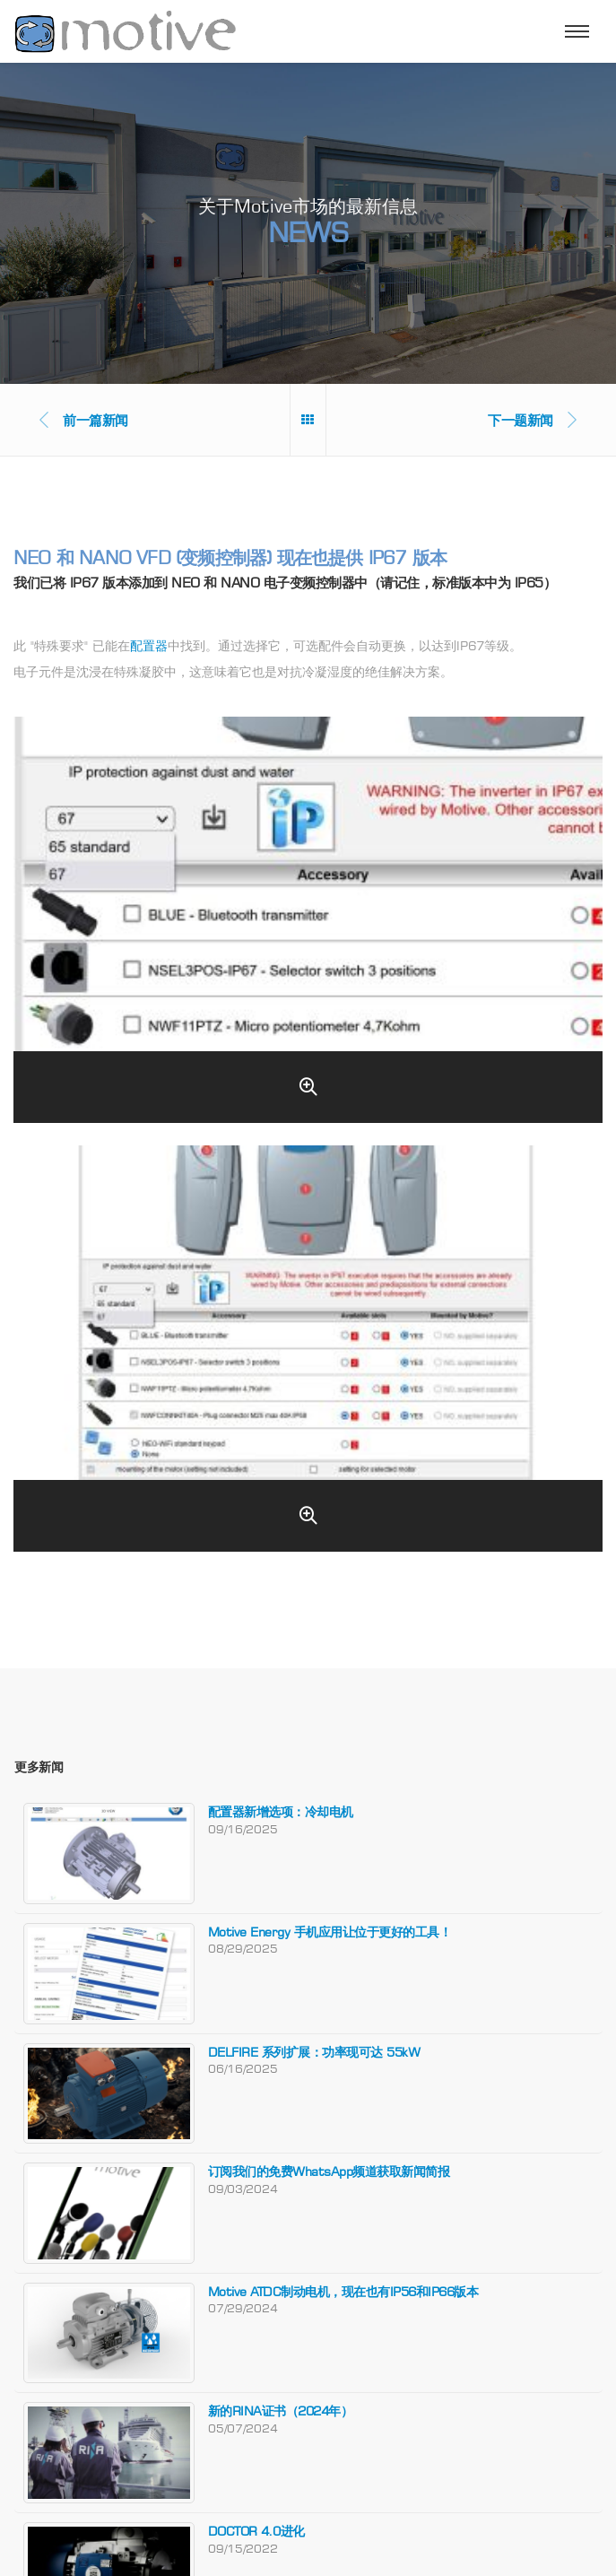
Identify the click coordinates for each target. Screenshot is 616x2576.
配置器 (149, 645)
